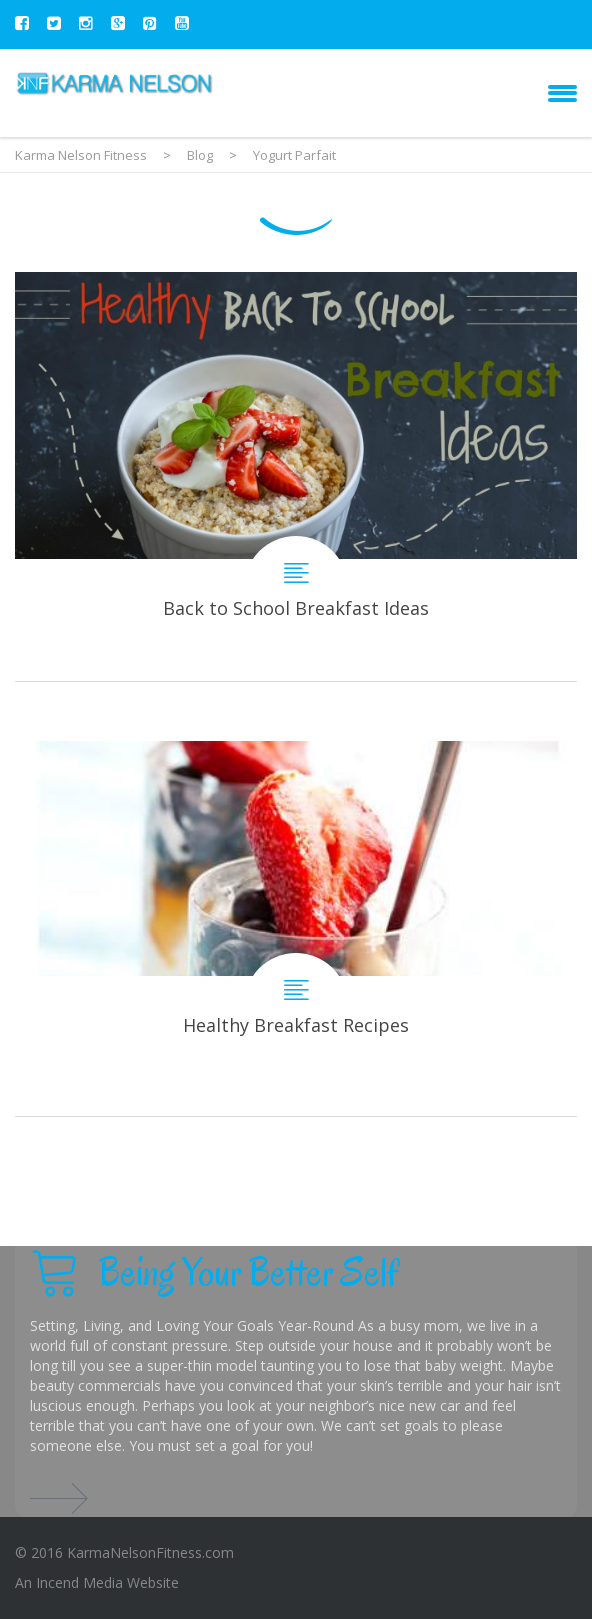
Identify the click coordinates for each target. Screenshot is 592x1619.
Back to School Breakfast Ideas (296, 476)
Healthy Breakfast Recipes (296, 928)
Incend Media (79, 1582)
